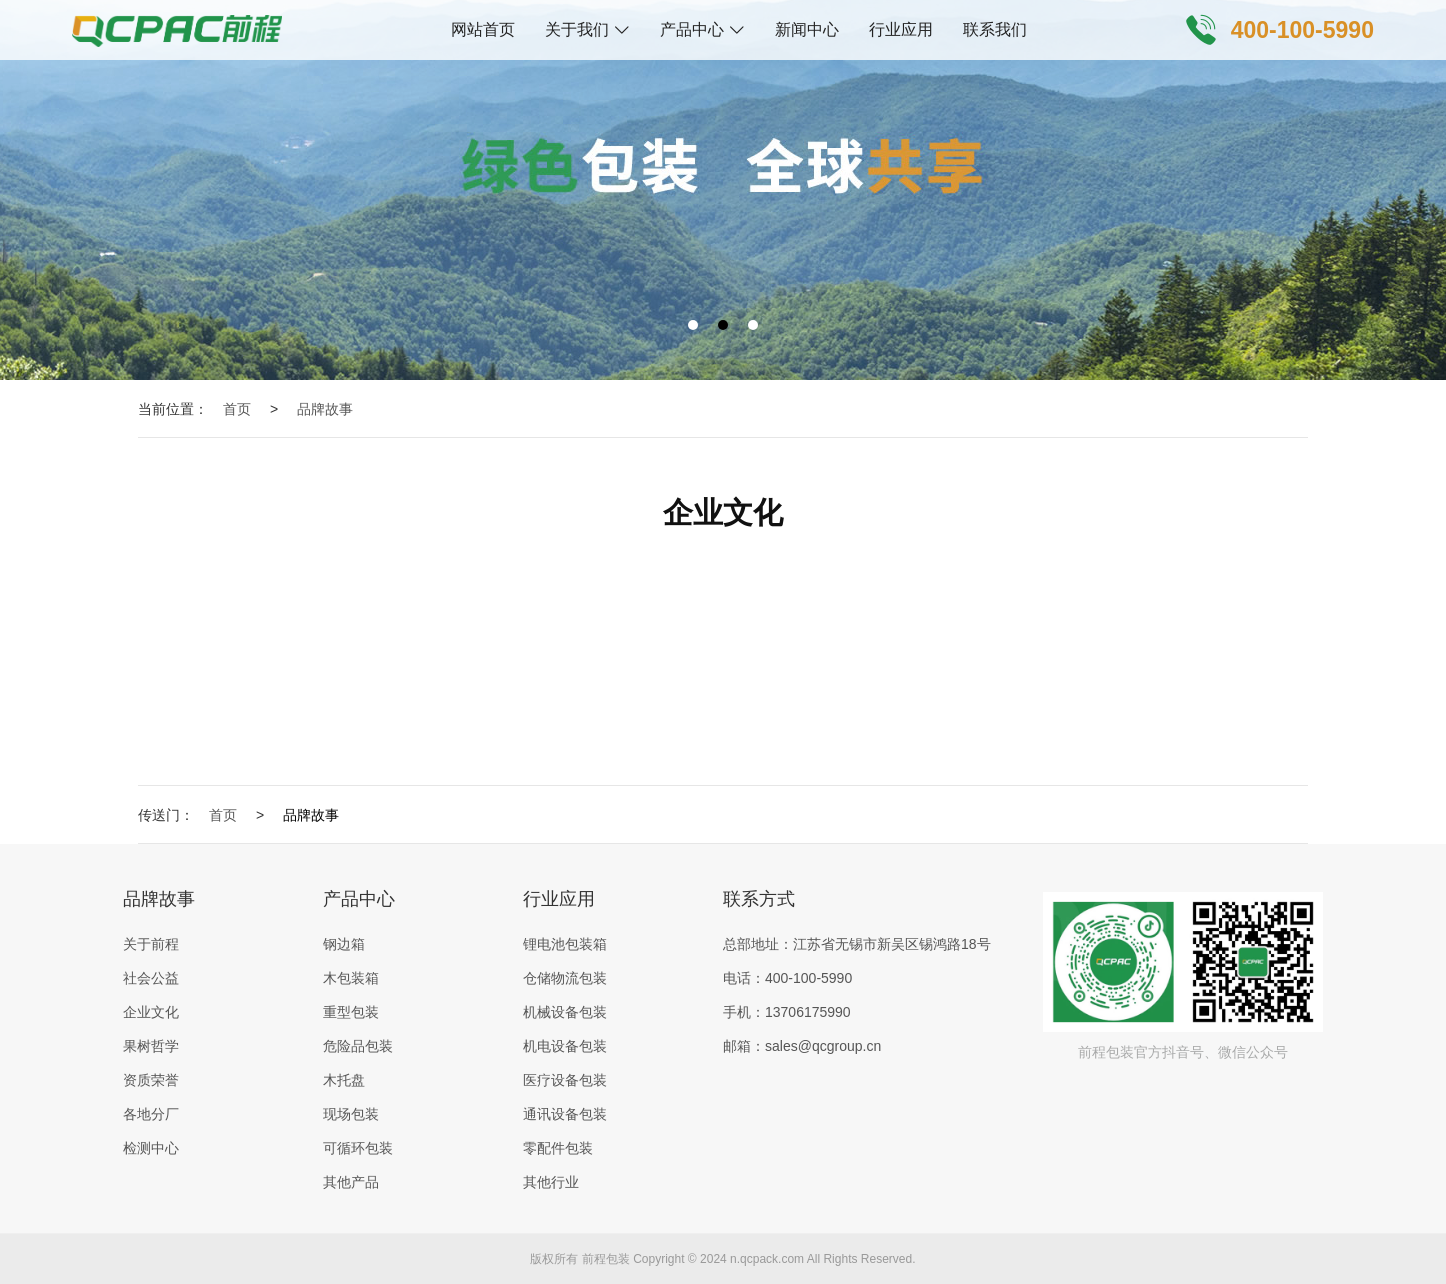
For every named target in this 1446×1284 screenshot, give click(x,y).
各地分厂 (151, 1114)
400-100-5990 (1302, 30)
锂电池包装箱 (565, 944)
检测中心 (151, 1148)
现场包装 (351, 1114)
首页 (237, 409)
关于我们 (577, 29)
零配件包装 (558, 1148)
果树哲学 (151, 1046)
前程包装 (606, 1259)
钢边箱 (344, 944)
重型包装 (351, 1012)
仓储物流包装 (565, 978)
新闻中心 (807, 29)
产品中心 (692, 29)
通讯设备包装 (565, 1114)
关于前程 (151, 944)
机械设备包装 (565, 1012)
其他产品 (351, 1182)
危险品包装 (358, 1046)
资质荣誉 (151, 1080)
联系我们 (995, 29)
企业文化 (151, 1012)
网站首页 (483, 29)
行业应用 (901, 29)
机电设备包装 (565, 1046)
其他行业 (551, 1182)
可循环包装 (358, 1148)
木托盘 (344, 1080)
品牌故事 (325, 409)
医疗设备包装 (565, 1080)
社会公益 (151, 978)
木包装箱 (351, 978)
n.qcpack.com (767, 1259)
